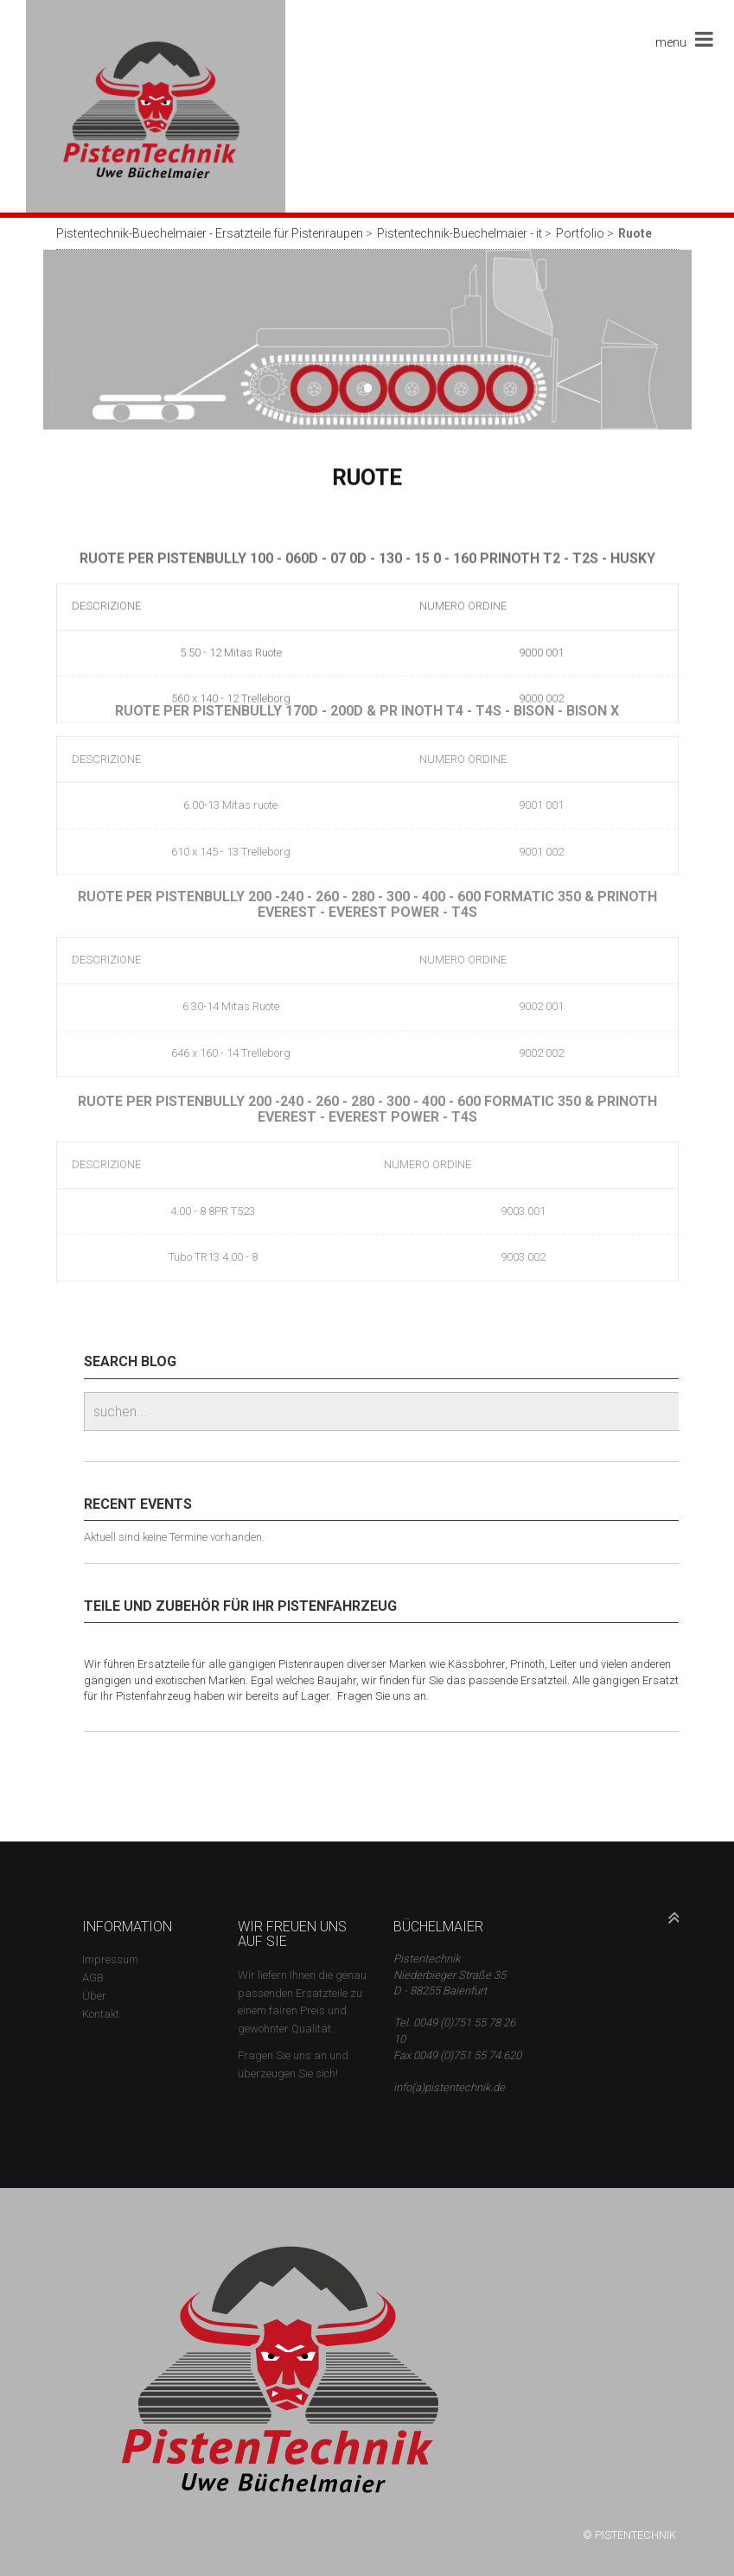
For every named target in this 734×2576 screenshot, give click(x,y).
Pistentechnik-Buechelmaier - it (459, 233)
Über (94, 1995)
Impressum (110, 1959)
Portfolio (580, 233)
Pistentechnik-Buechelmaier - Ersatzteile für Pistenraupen (209, 233)
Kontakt (100, 2013)
